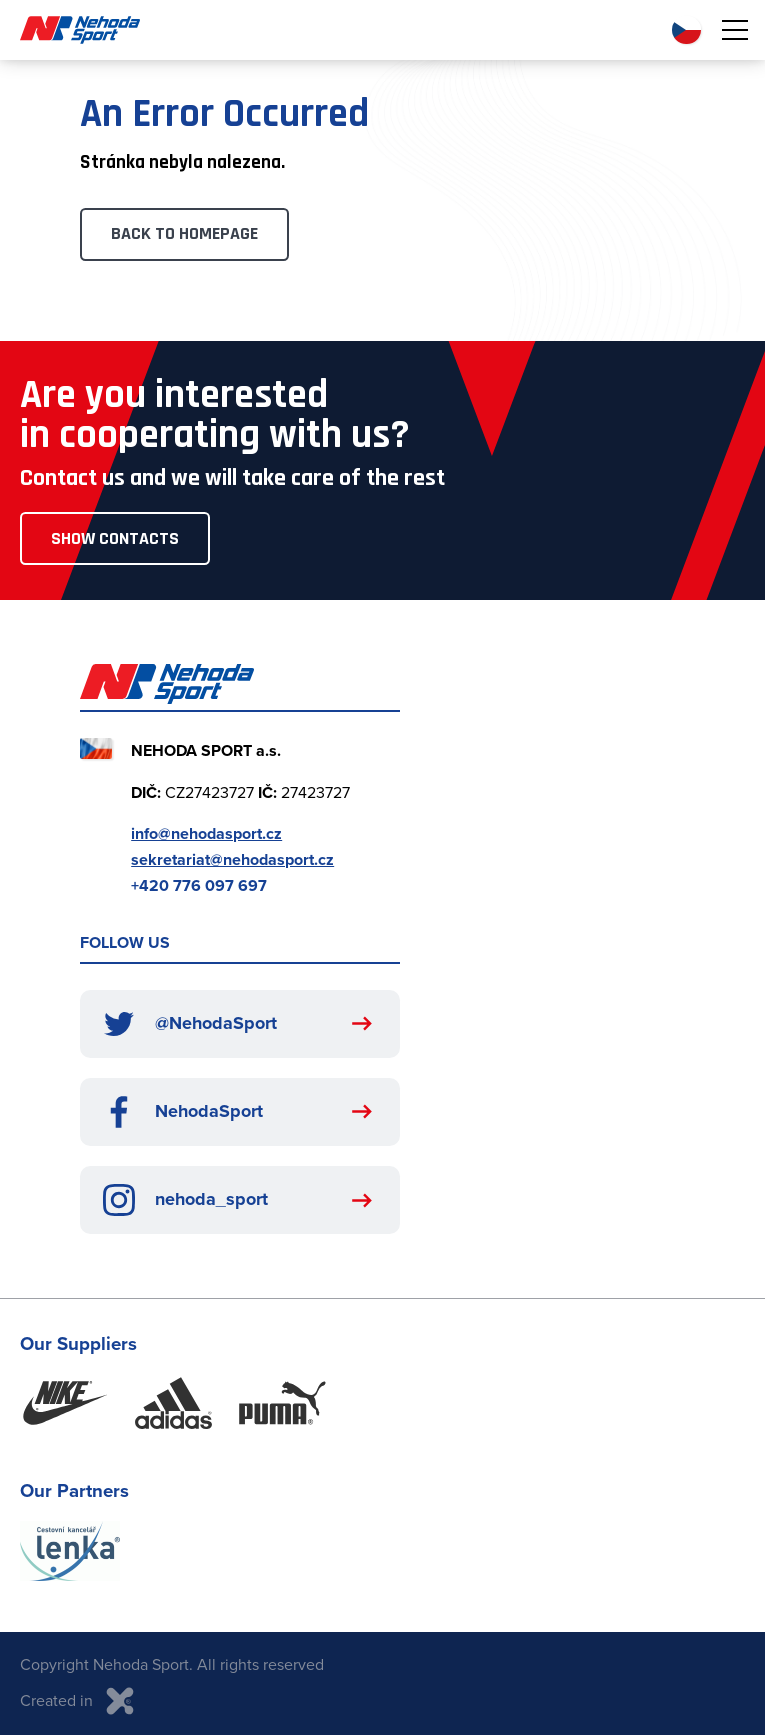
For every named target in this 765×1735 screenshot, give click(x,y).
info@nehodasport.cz (206, 833)
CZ (686, 30)
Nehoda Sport (80, 30)
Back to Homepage (184, 233)
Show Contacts (115, 538)
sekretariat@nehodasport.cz (232, 859)
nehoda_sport (185, 1200)
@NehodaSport (190, 1024)
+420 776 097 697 (199, 885)
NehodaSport (183, 1112)
